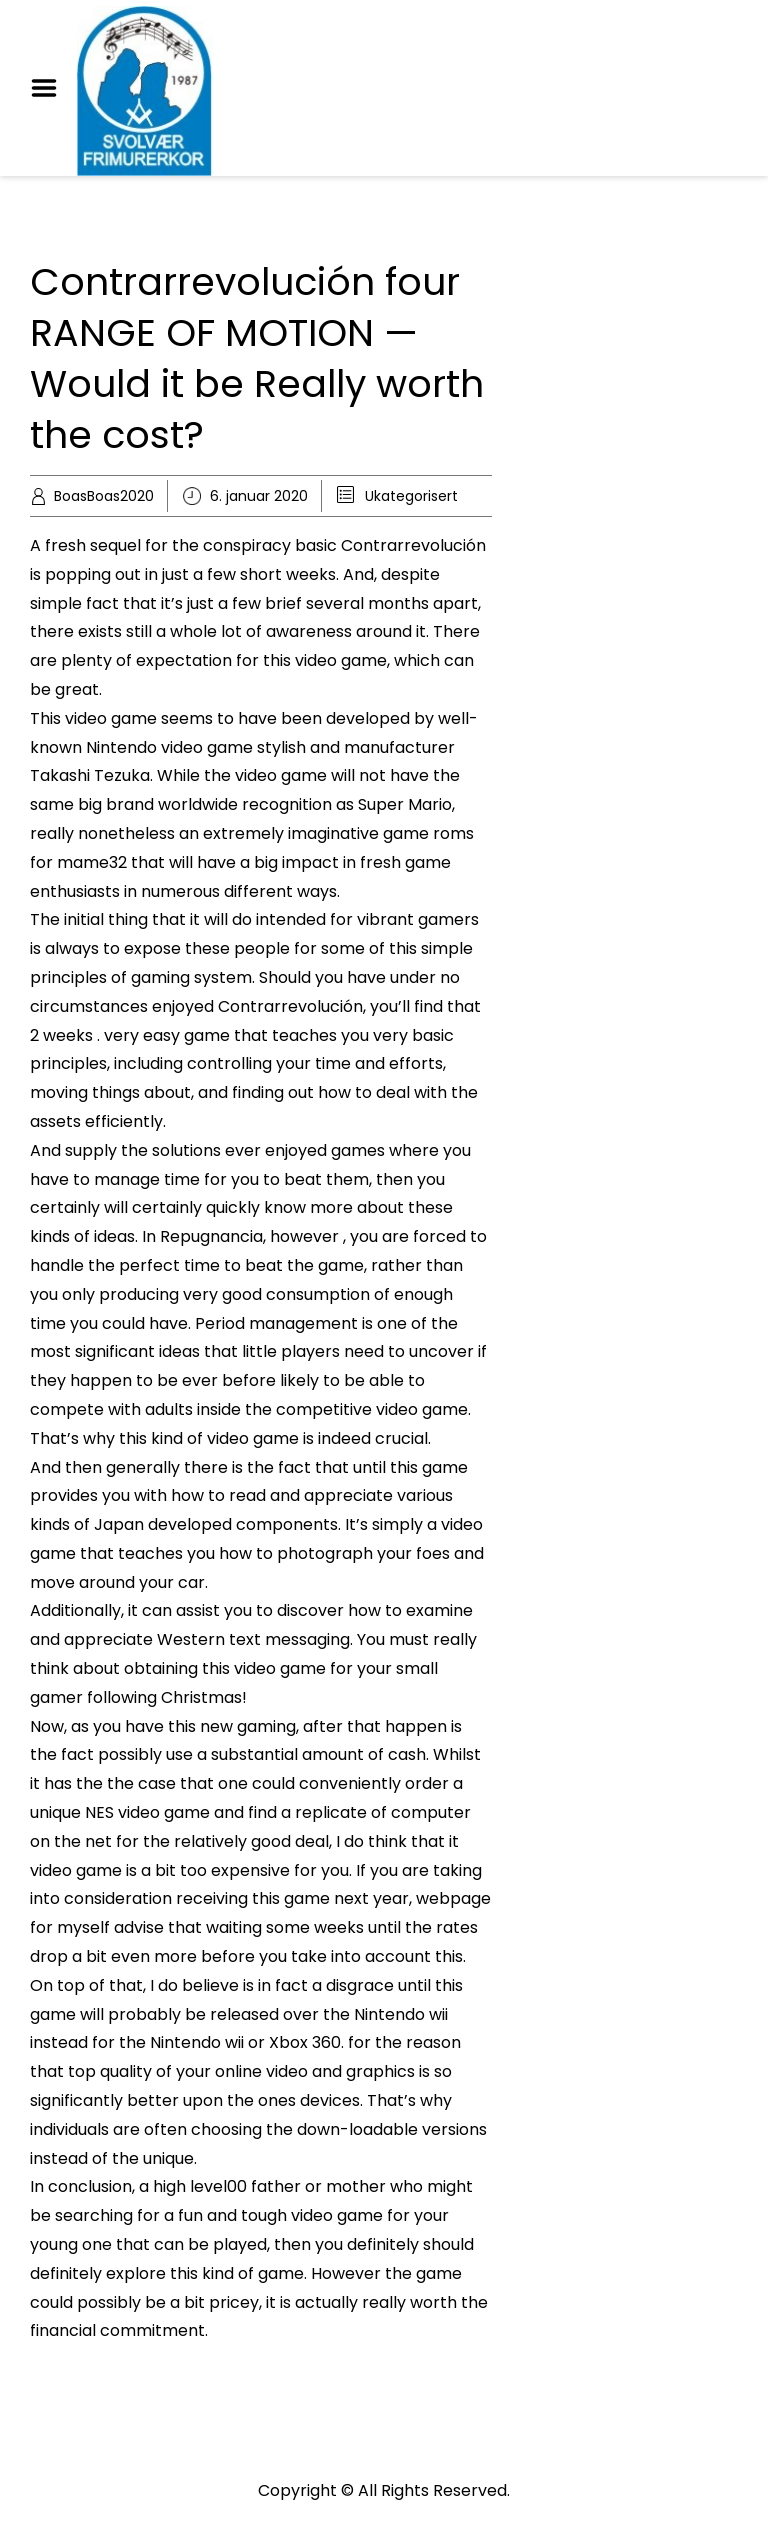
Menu (51, 88)
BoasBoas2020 (104, 496)
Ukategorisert (411, 496)
